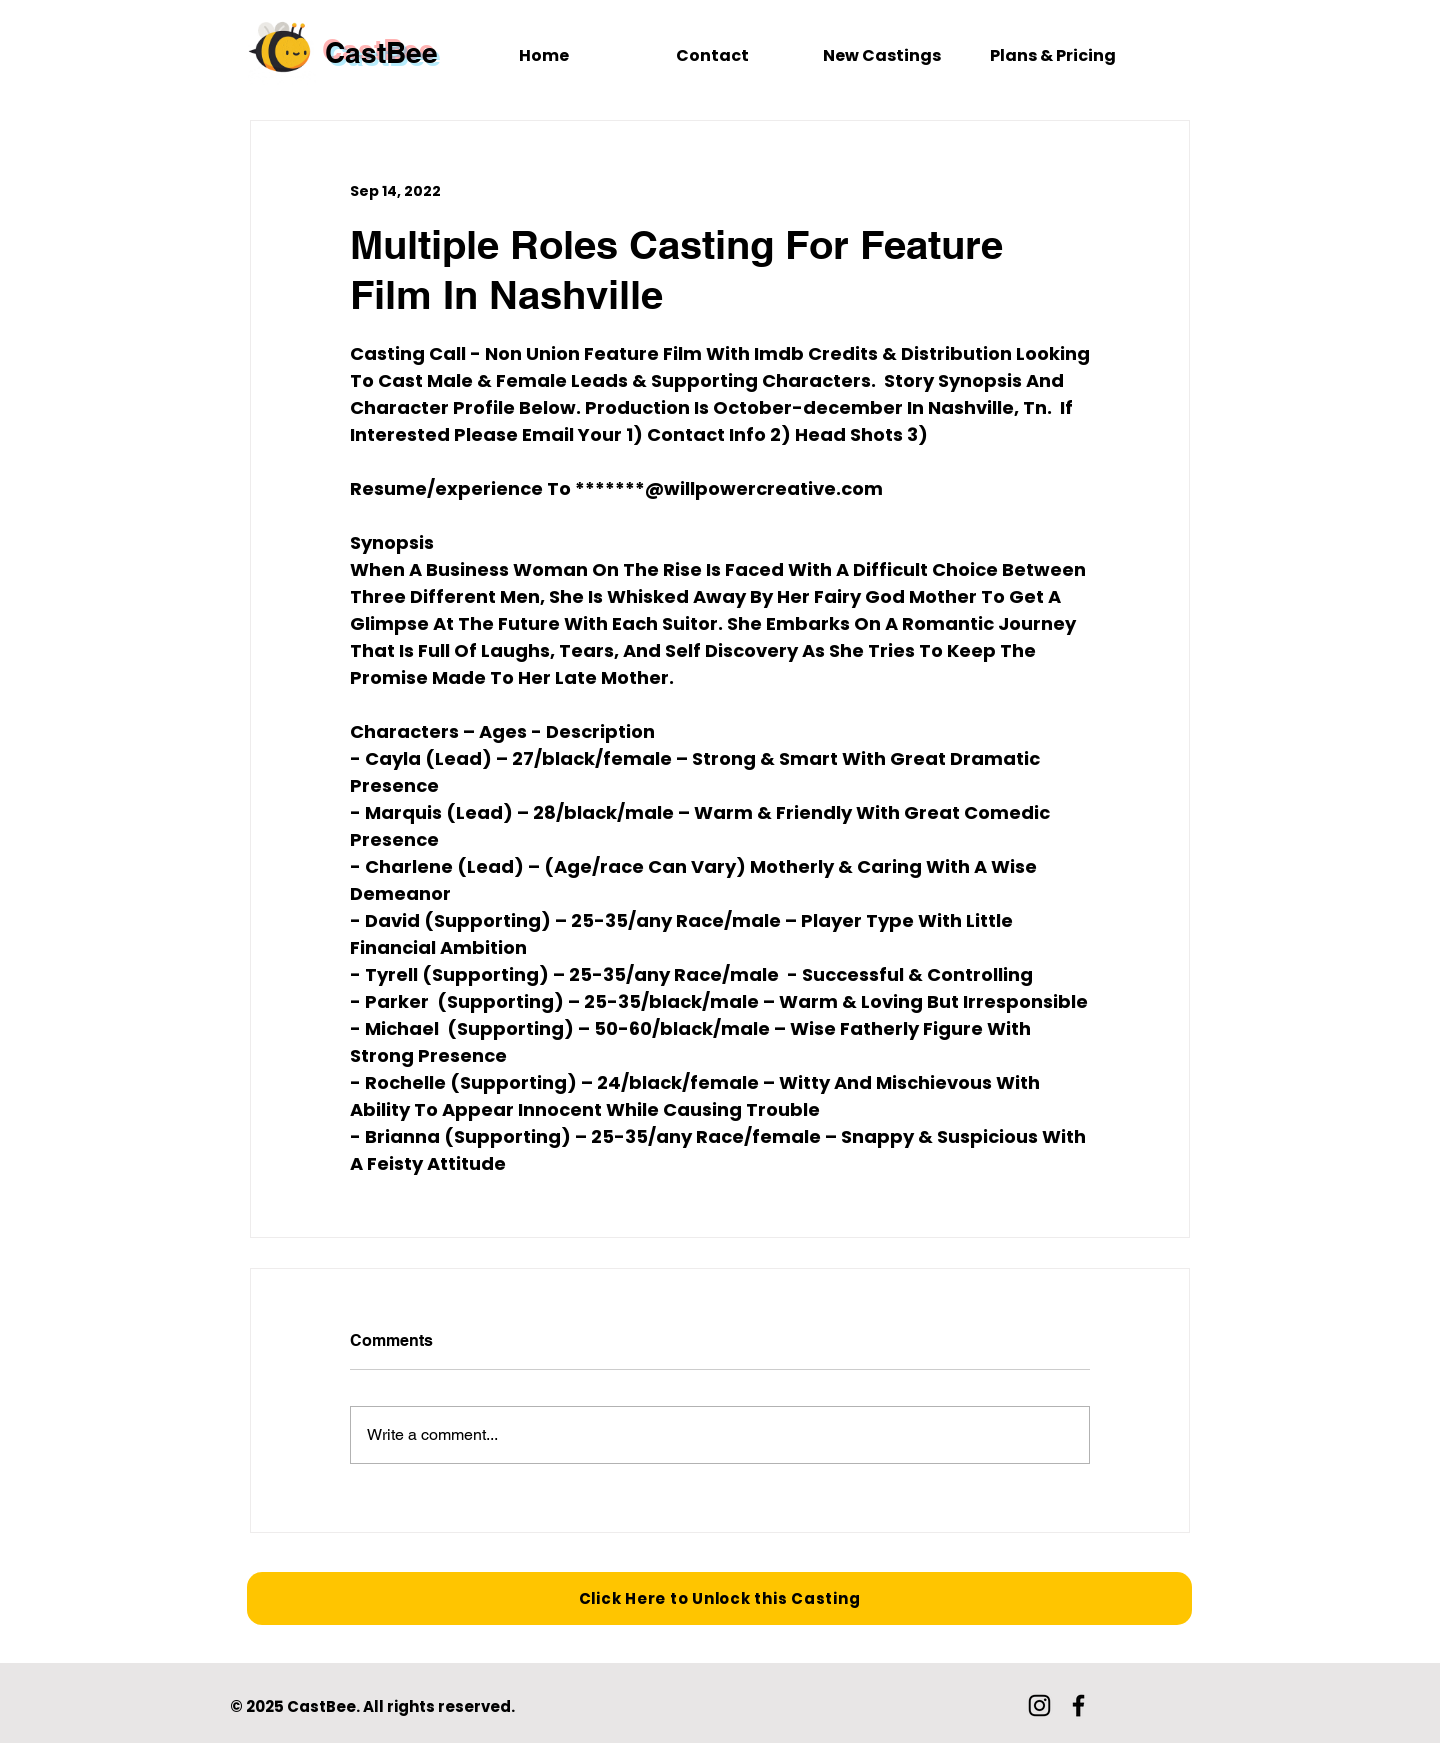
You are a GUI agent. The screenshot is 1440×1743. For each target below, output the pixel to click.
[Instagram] (1039, 1705)
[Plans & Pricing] (1053, 56)
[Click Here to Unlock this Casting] (719, 1598)
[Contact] (712, 56)
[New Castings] (881, 56)
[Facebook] (1078, 1705)
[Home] (543, 56)
